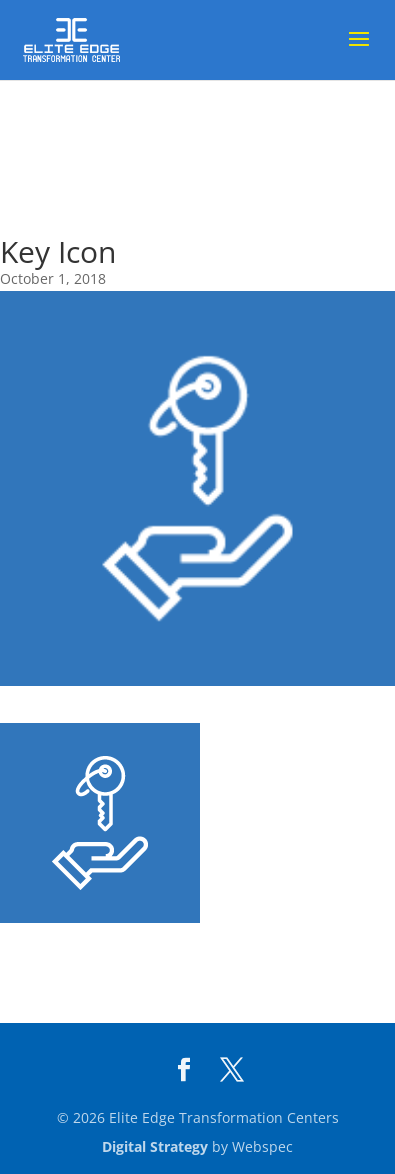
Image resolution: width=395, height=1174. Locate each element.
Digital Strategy (155, 1146)
